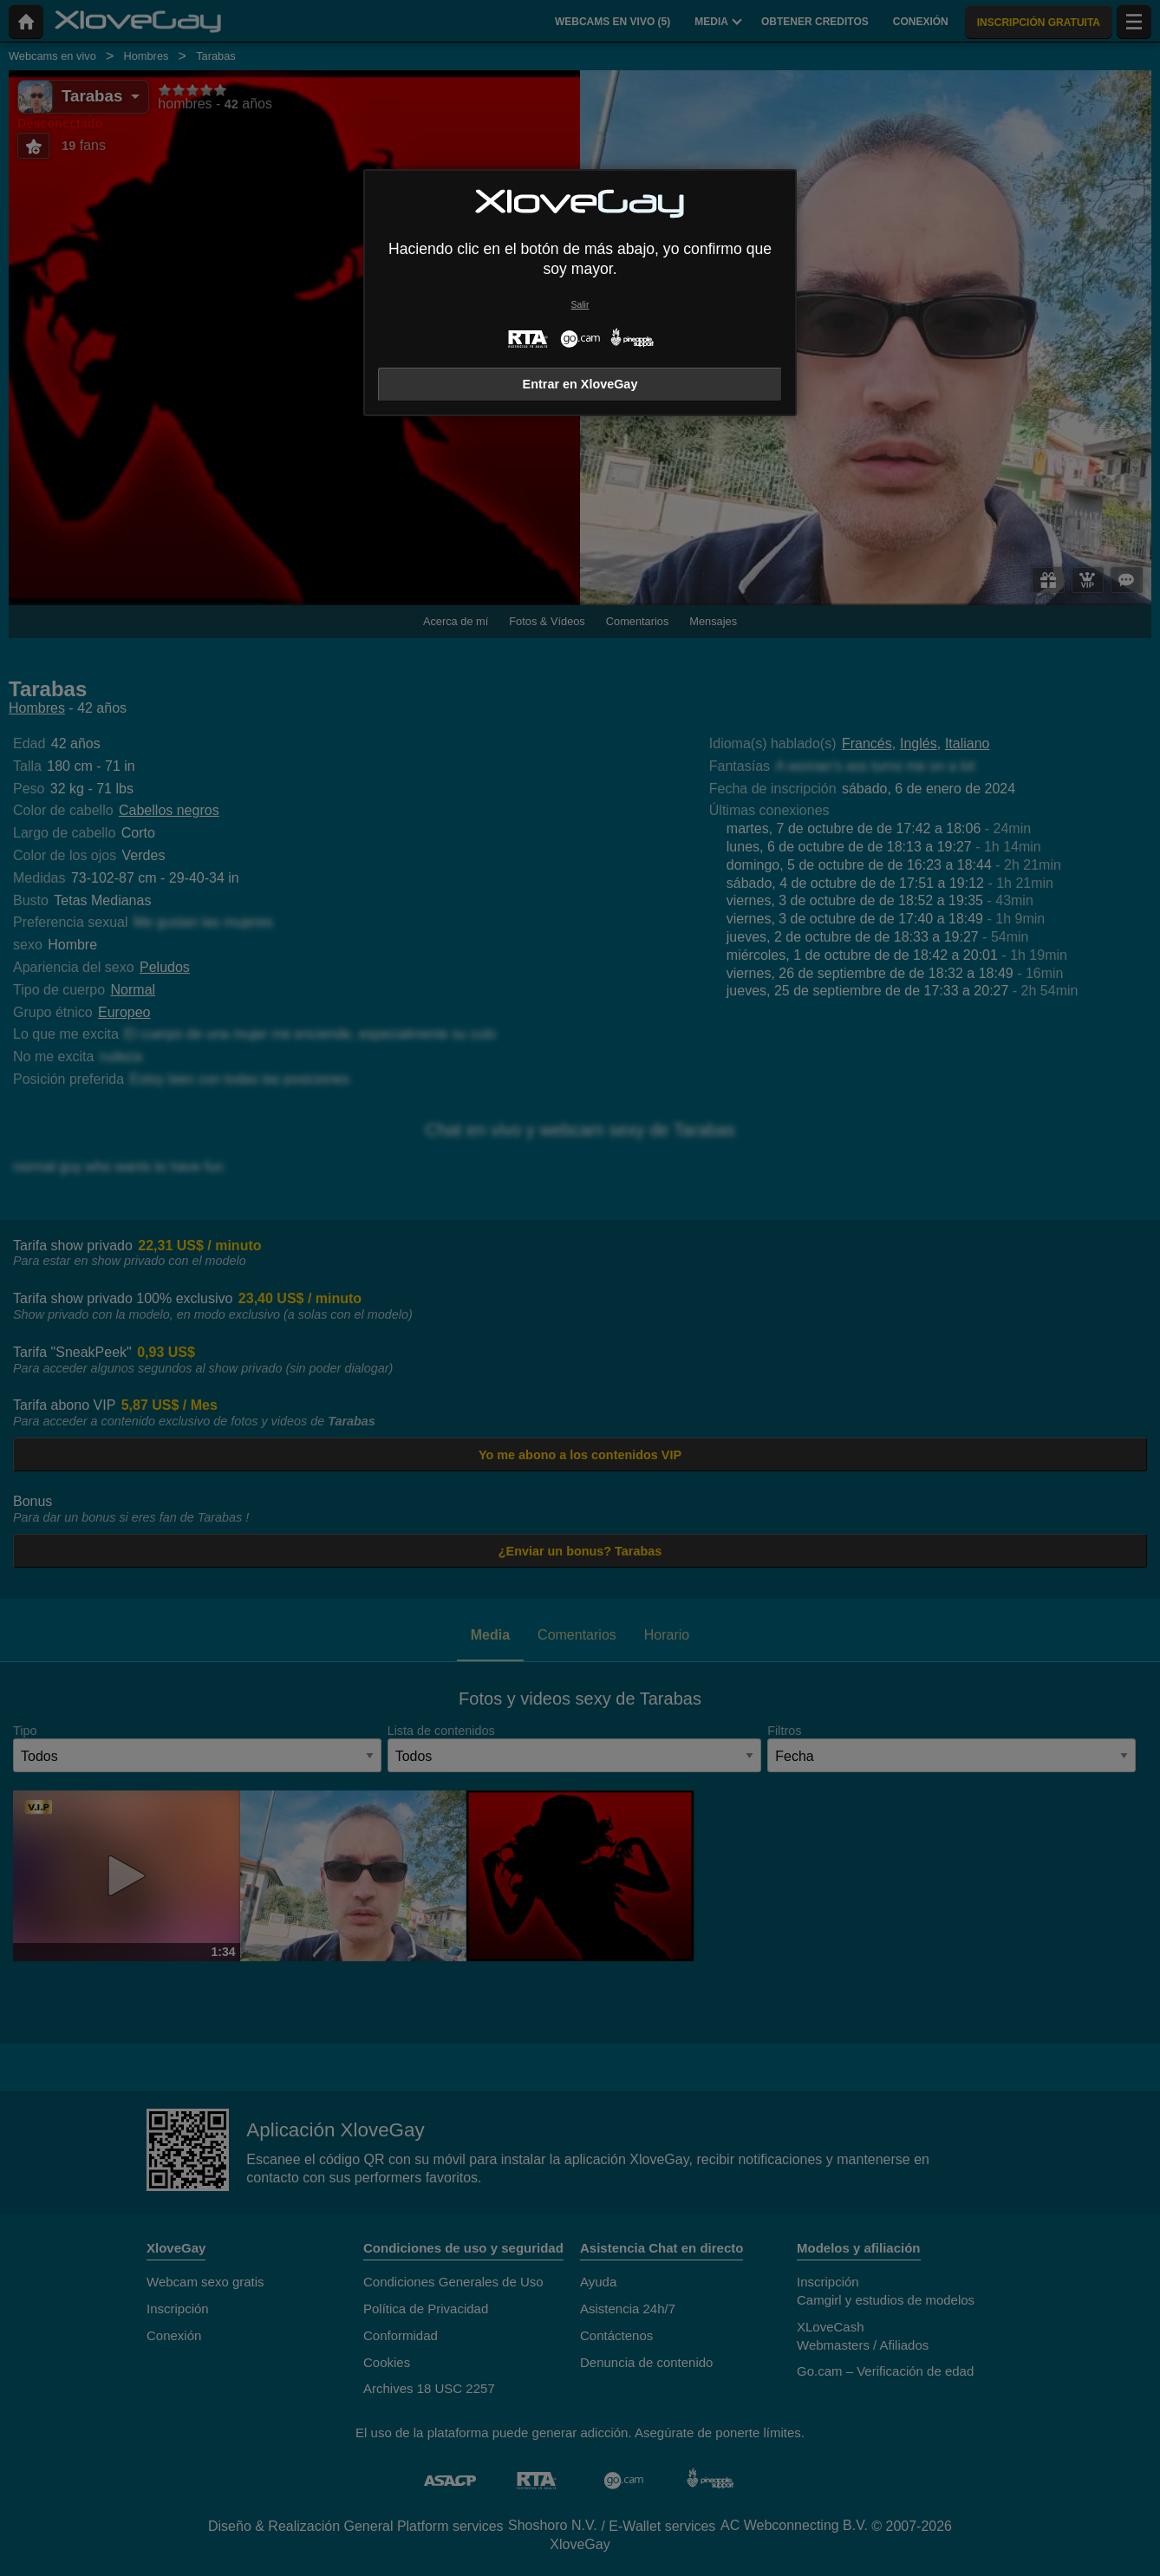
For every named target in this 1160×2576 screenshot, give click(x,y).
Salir (580, 305)
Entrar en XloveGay (580, 384)
